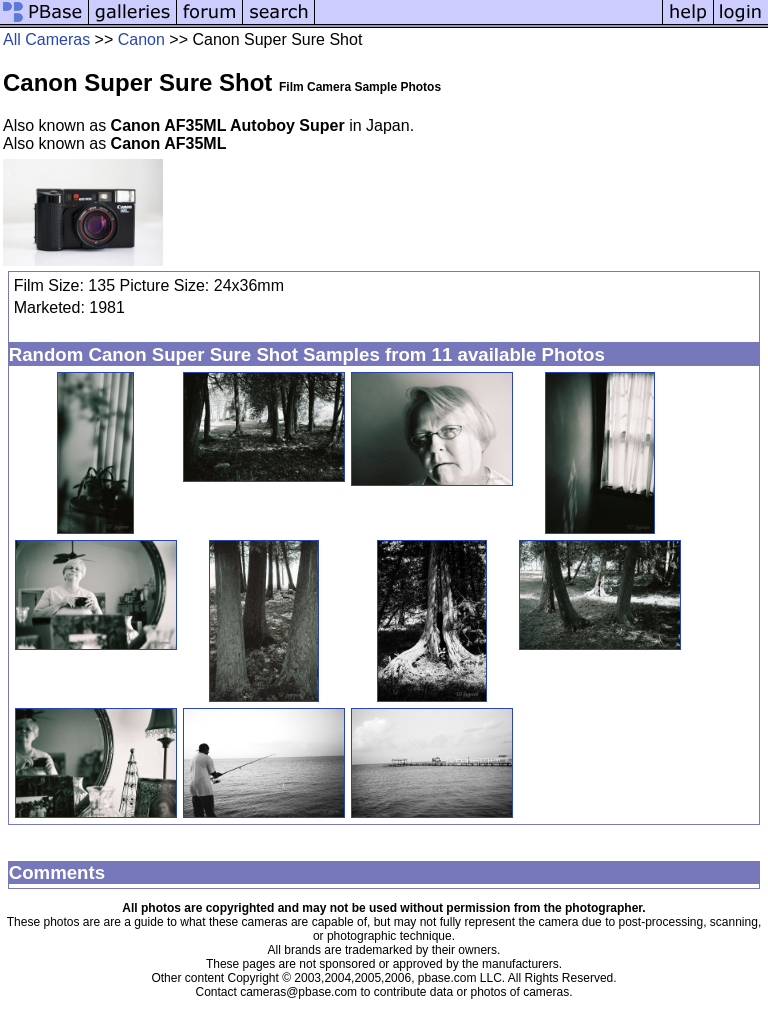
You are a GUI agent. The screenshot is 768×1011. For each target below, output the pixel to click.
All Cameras (46, 39)
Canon (141, 39)
